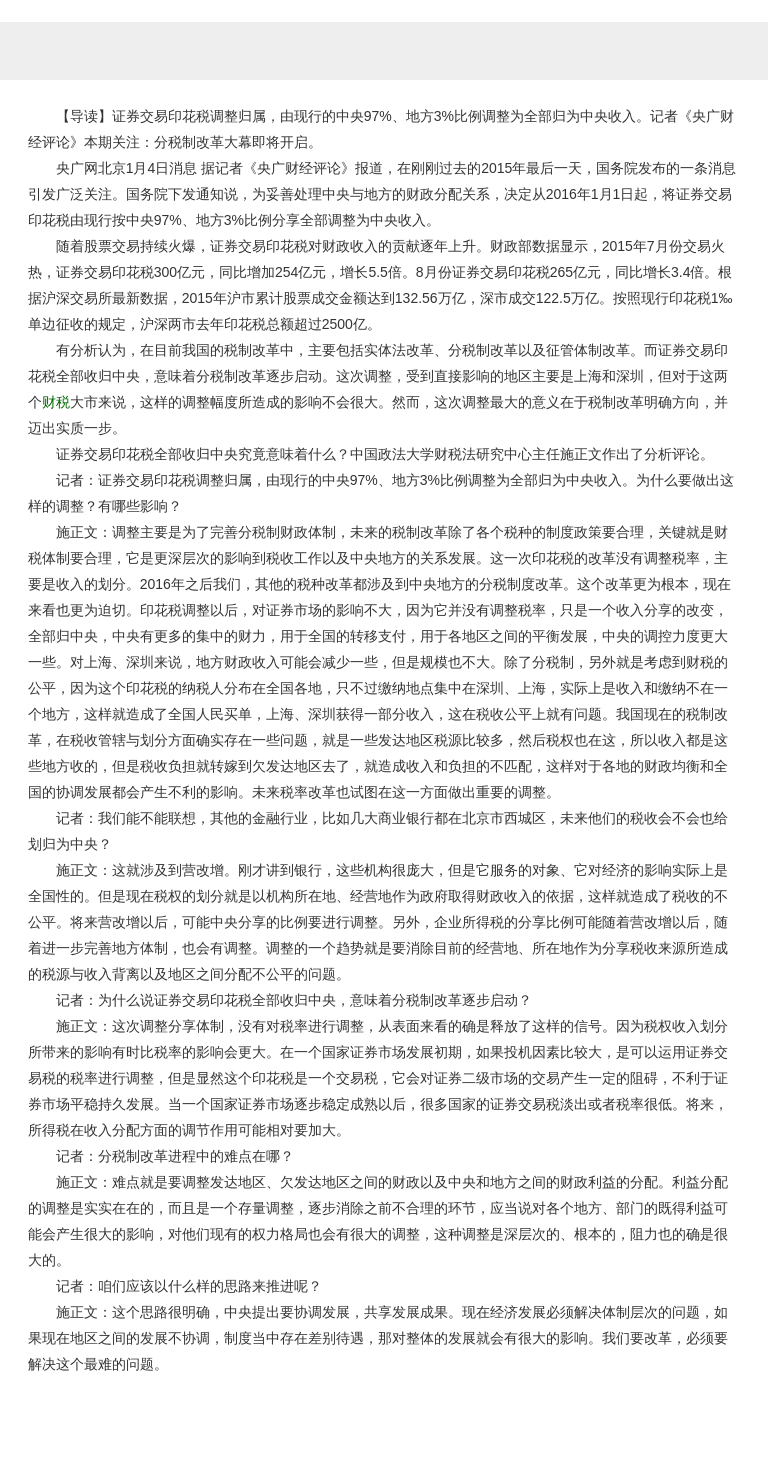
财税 (56, 402)
